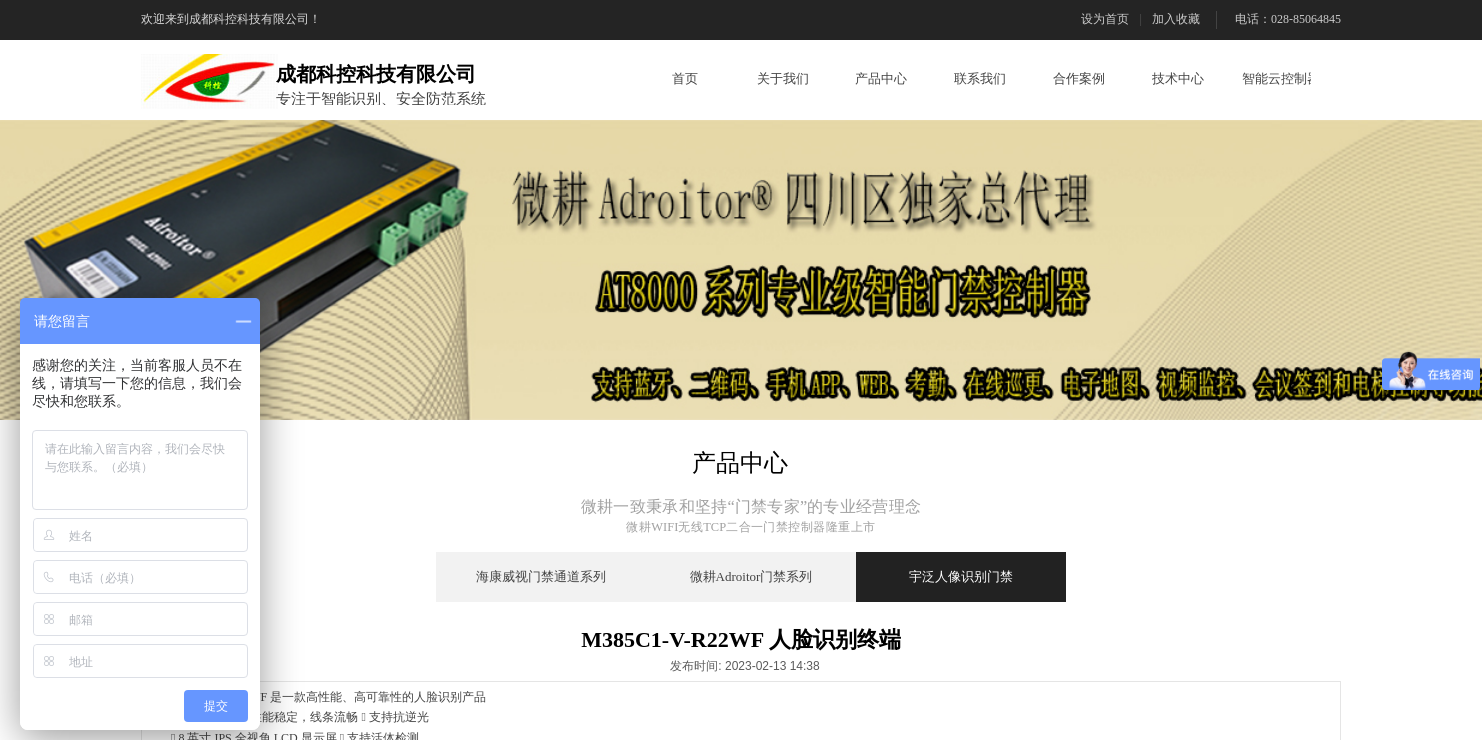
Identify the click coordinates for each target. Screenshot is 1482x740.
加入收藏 (1176, 19)
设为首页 (1105, 19)
